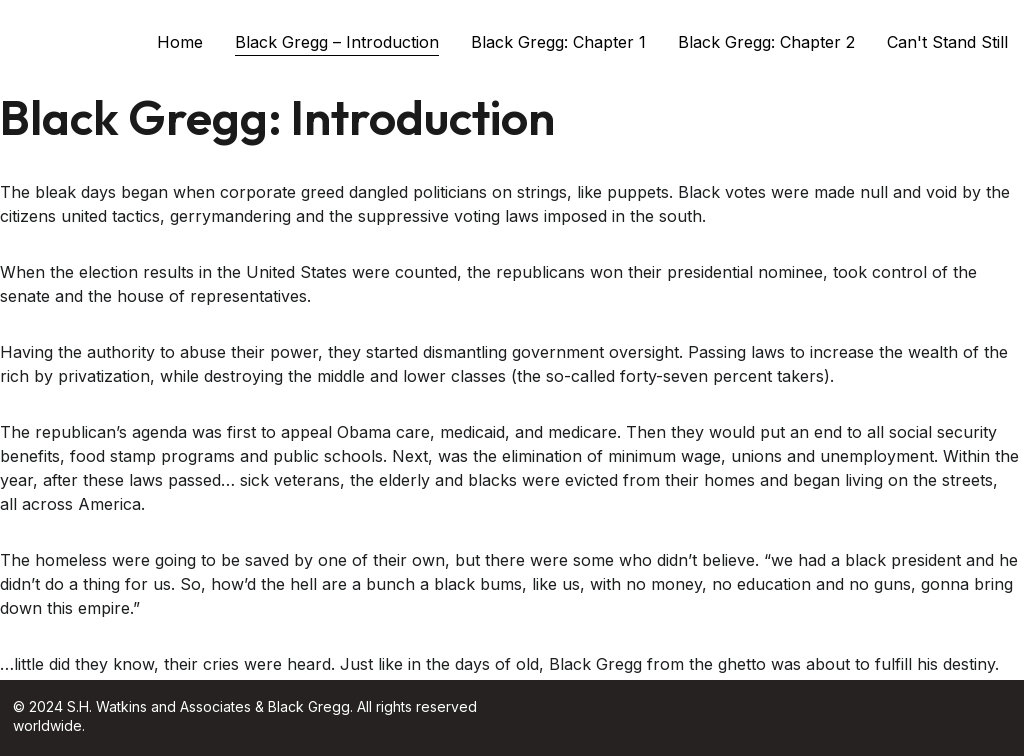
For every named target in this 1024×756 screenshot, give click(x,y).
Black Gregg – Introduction (337, 42)
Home (180, 42)
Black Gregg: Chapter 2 (766, 42)
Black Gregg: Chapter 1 (558, 42)
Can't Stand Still (947, 42)
